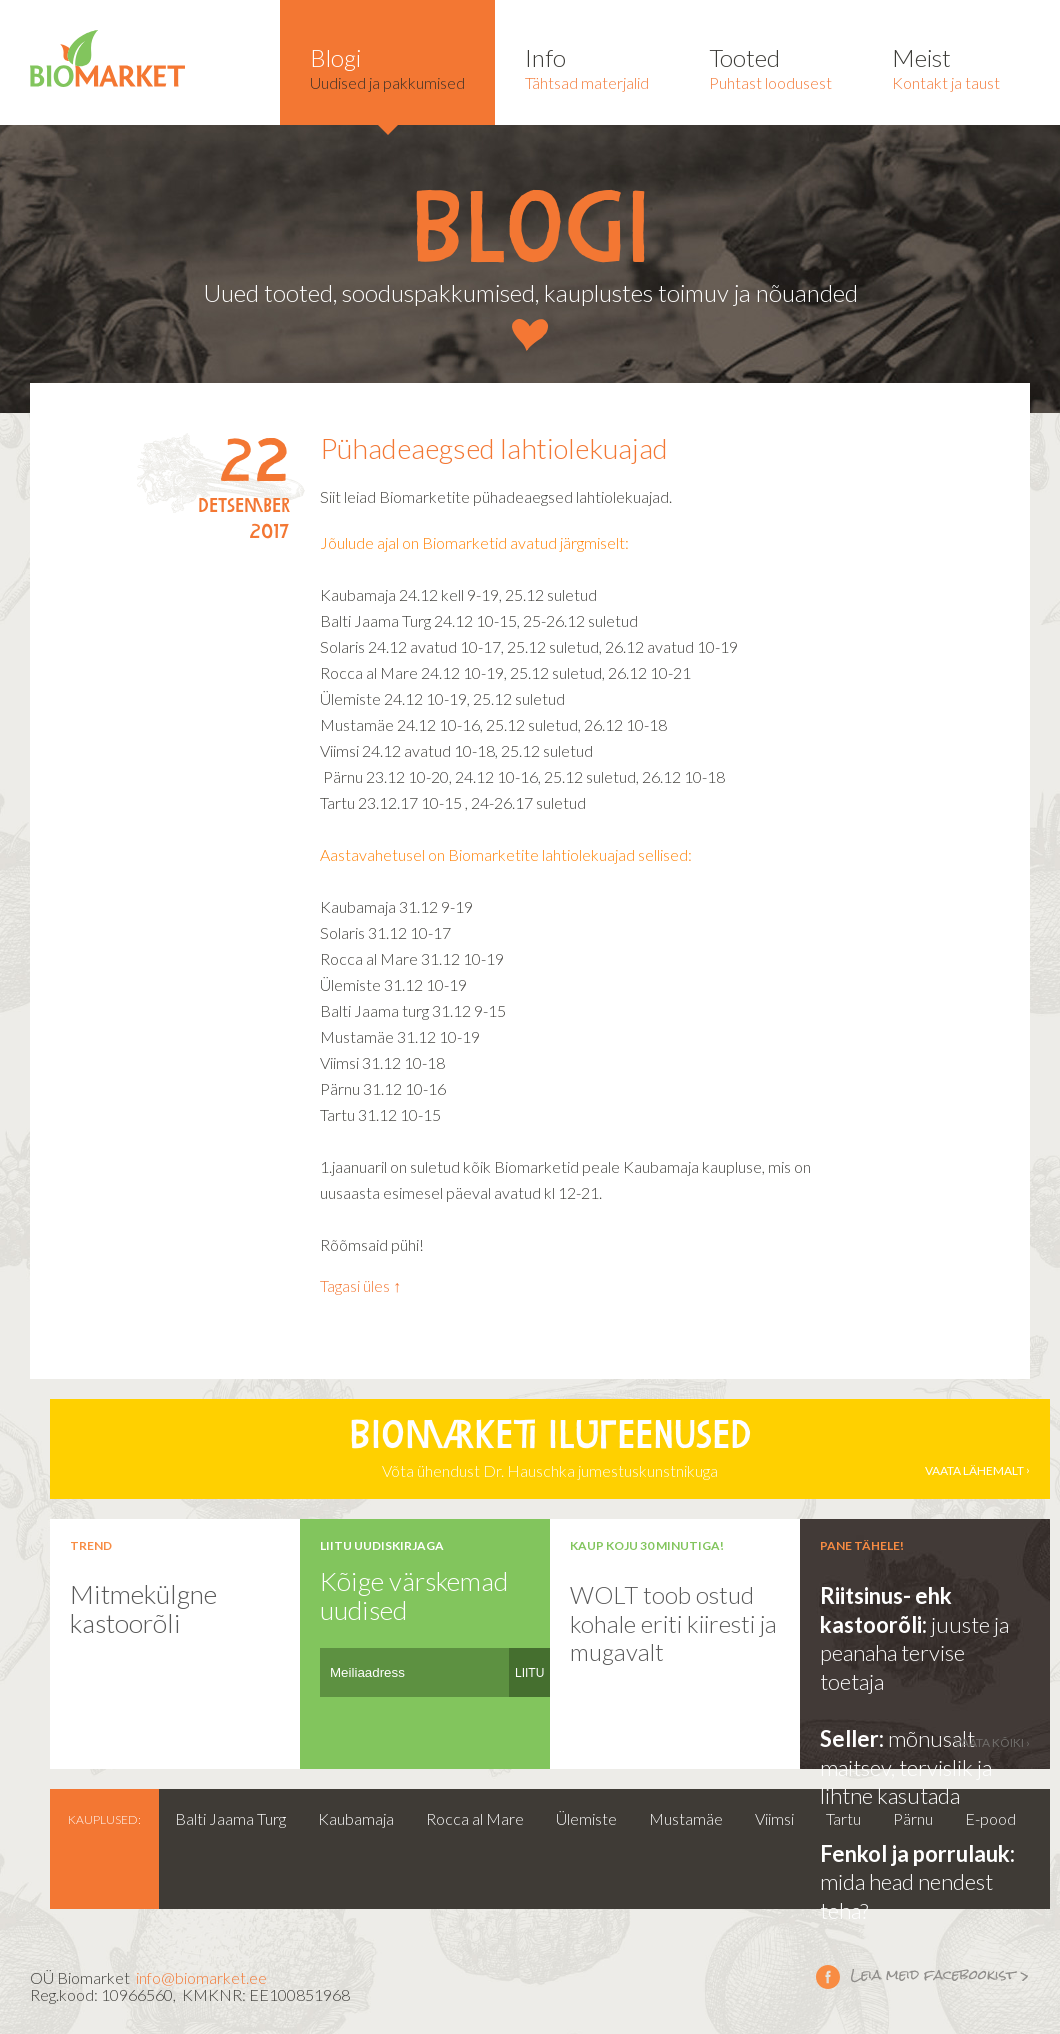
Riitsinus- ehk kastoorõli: (886, 1610)
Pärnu (913, 1818)
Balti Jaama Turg (230, 1818)
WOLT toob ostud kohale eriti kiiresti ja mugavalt (673, 1623)
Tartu (843, 1818)
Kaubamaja (356, 1818)
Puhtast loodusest (770, 67)
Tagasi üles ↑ (360, 1285)
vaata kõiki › (992, 1742)
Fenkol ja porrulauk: (917, 1853)
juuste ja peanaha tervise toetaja (914, 1653)
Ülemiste (586, 1818)
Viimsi (774, 1818)
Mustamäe (686, 1818)
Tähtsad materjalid (587, 67)
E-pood (990, 1818)
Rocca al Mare (475, 1818)
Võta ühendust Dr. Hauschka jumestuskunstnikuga (550, 1449)
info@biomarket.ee (201, 1977)
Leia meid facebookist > (828, 1976)
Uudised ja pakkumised (387, 67)
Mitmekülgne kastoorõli (143, 1608)
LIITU (529, 1673)
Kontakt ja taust (946, 67)
